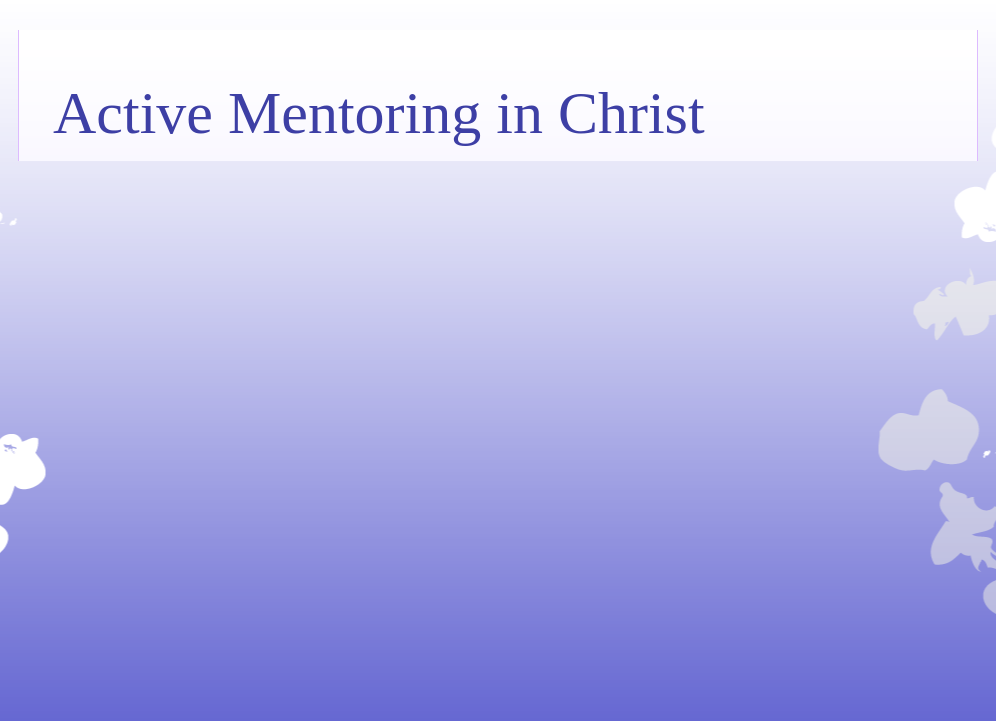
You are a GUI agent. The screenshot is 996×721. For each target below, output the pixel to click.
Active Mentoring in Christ (379, 113)
